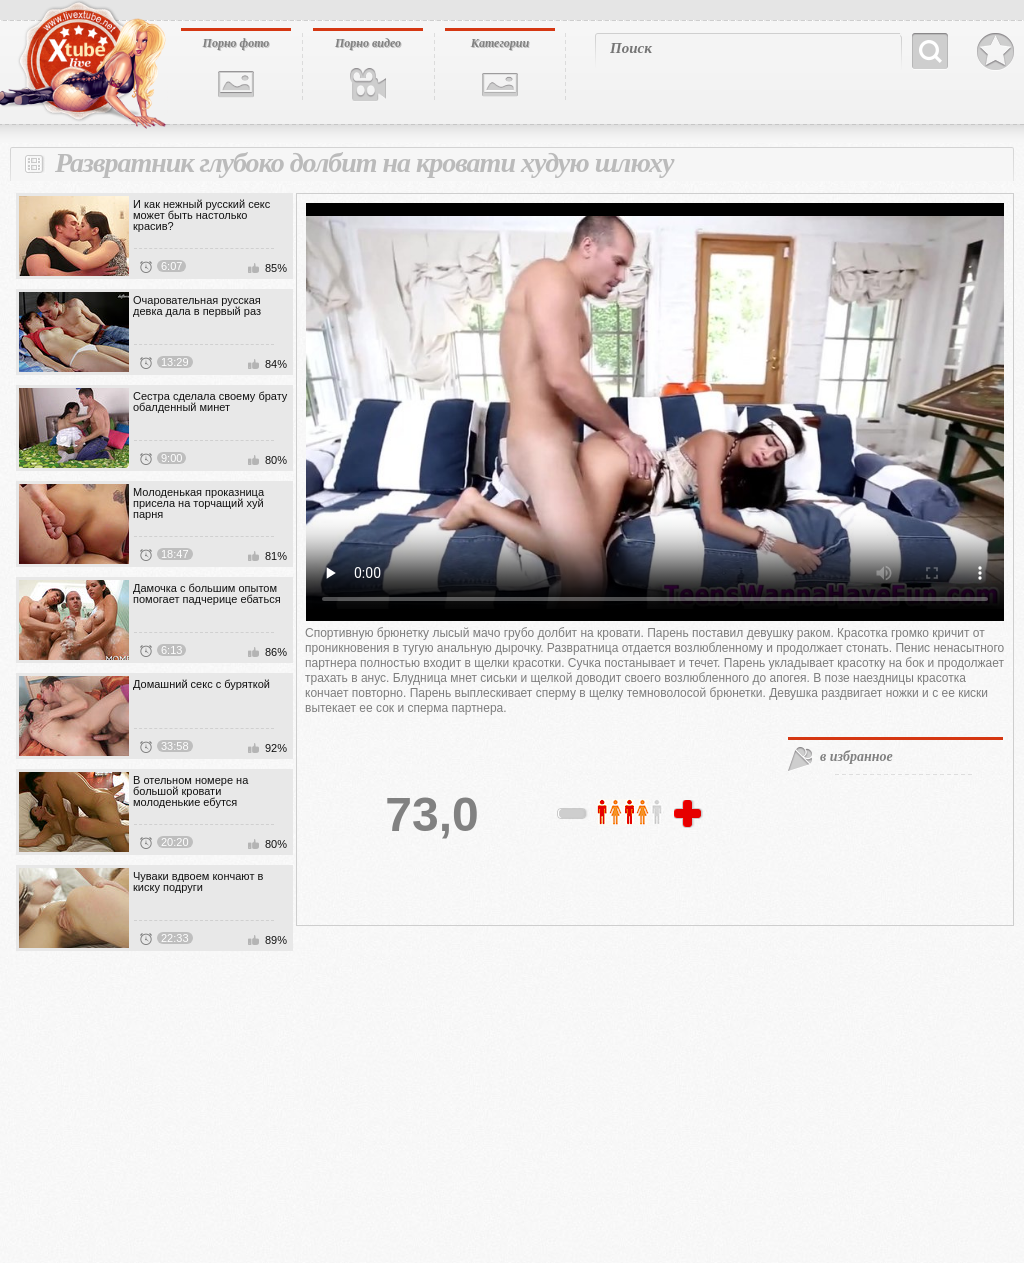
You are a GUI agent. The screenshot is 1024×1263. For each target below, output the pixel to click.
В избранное (995, 52)
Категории (500, 43)
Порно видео (368, 43)
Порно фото (236, 43)
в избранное (856, 756)
